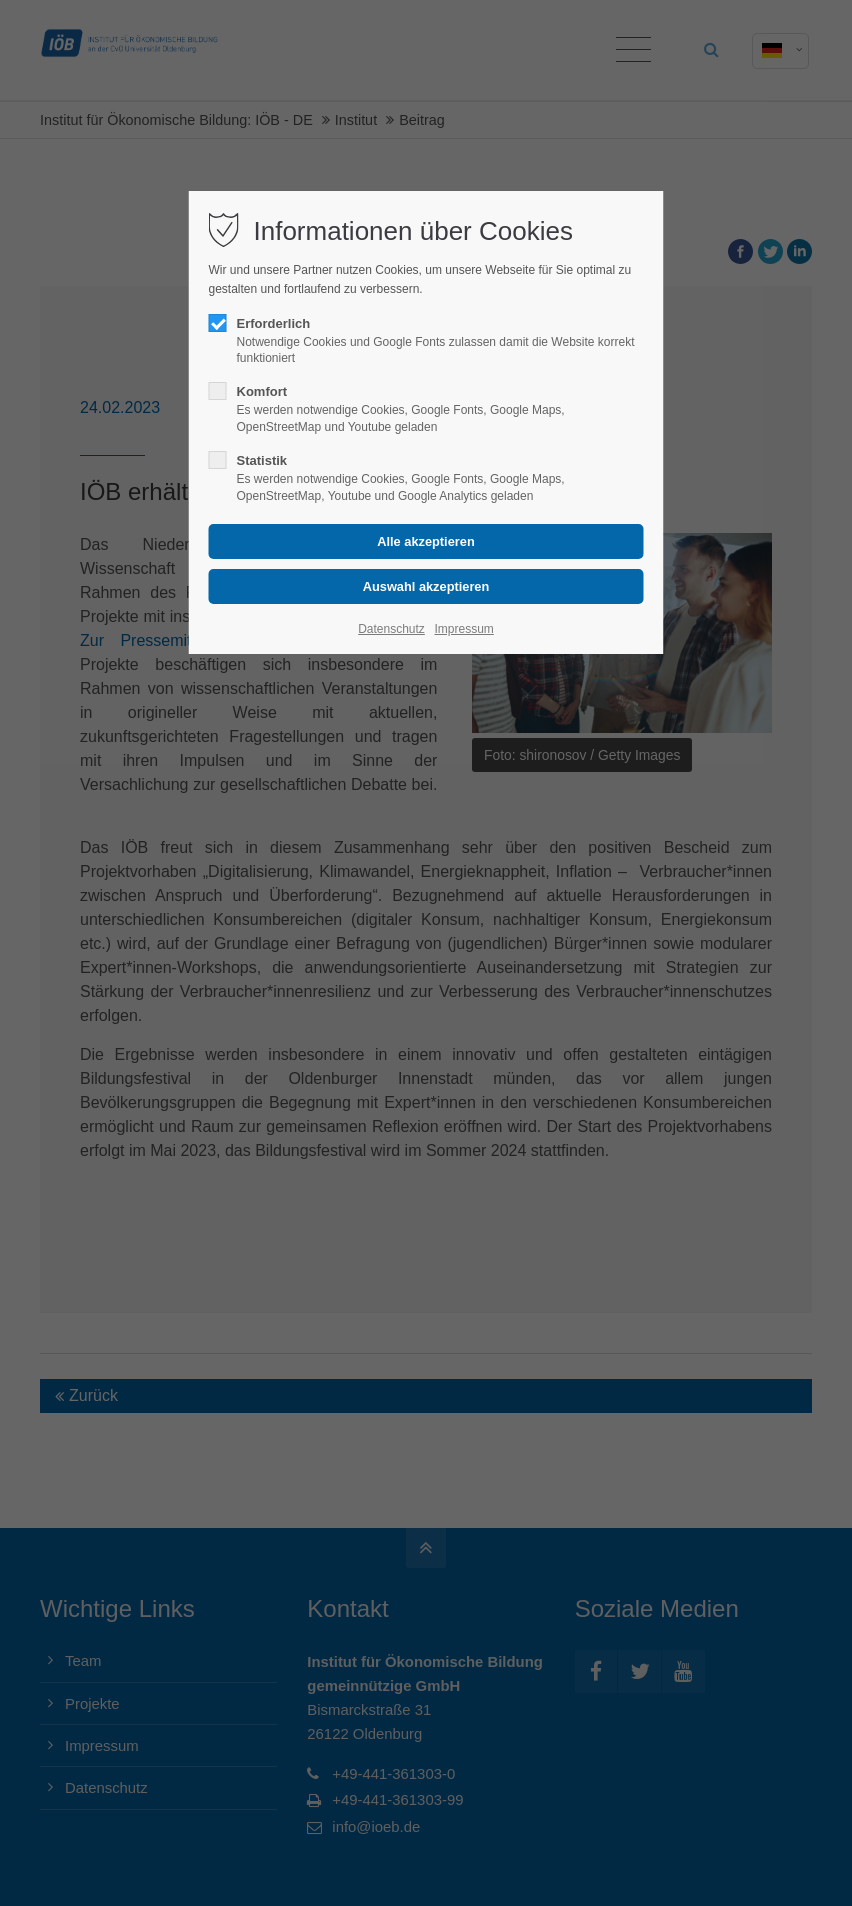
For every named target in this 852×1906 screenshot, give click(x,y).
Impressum (463, 629)
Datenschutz (391, 629)
